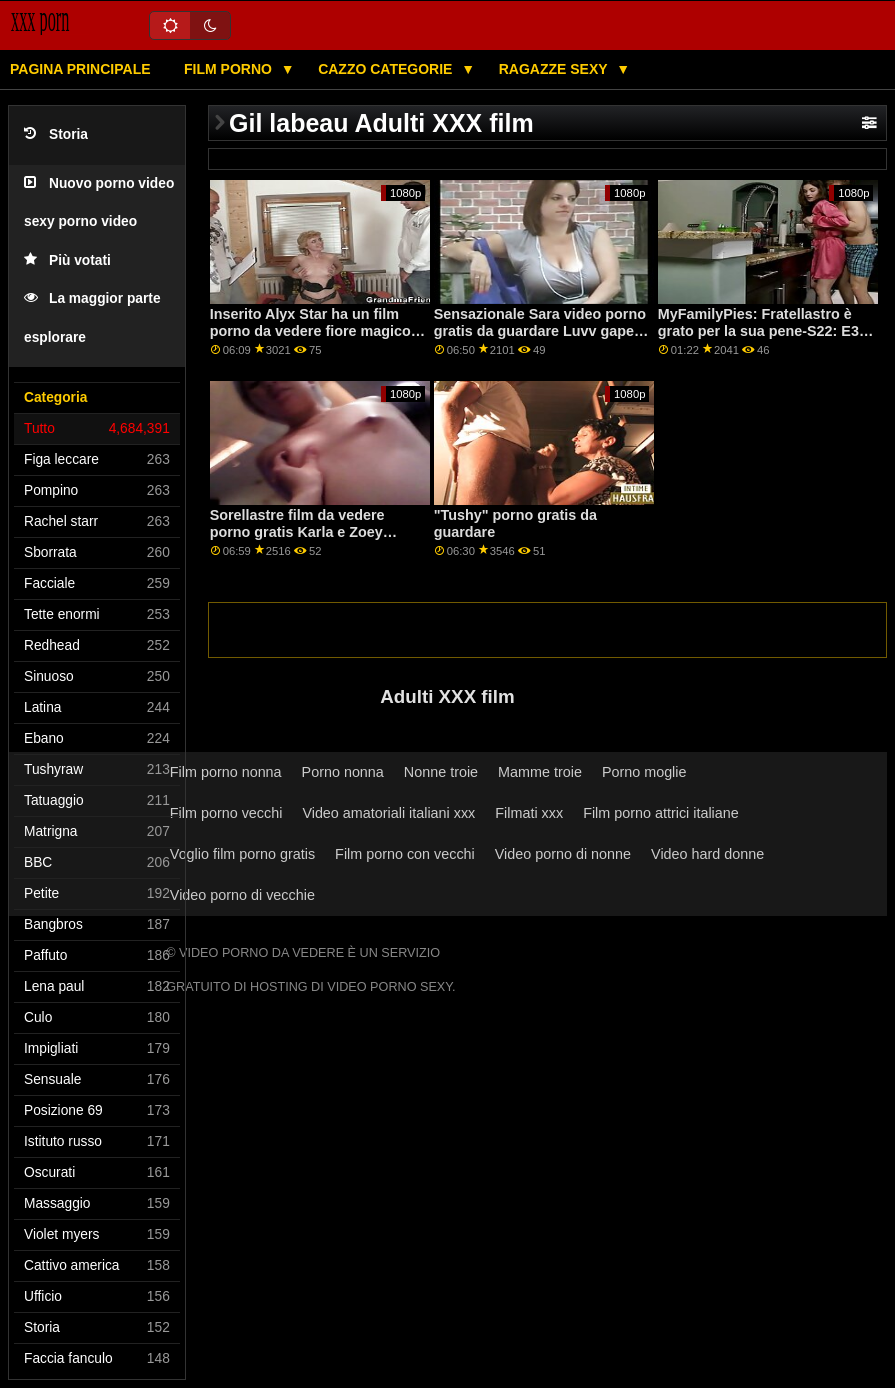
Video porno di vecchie (242, 895)
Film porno (230, 69)
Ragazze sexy (555, 69)
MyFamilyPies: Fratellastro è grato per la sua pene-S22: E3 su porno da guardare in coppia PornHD (765, 339)
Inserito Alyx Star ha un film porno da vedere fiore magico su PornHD (310, 330)
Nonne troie (441, 772)
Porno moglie (644, 772)
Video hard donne (707, 854)
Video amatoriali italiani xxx (388, 813)
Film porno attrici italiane (661, 813)
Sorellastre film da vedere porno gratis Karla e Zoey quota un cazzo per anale (297, 531)
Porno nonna (343, 772)
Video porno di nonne (563, 854)
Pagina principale (80, 69)
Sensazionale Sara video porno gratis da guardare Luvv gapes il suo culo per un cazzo (540, 330)
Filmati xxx (529, 813)
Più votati (67, 260)
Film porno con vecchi (405, 854)
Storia (56, 134)
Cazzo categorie (387, 69)
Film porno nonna (226, 772)
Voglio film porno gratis (242, 854)
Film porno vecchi (226, 813)
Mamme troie (540, 772)
